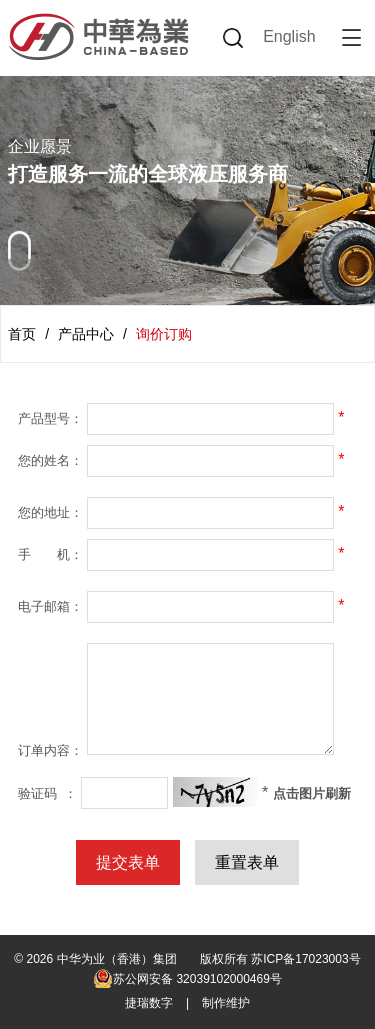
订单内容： (50, 750)
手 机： (50, 554)
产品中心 (86, 334)
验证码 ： (47, 793)
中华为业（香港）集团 (117, 959)
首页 (22, 334)
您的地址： (50, 512)
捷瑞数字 (149, 1003)
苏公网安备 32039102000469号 (187, 979)
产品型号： (50, 418)
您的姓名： (50, 460)
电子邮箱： (50, 606)
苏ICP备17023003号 (305, 959)
